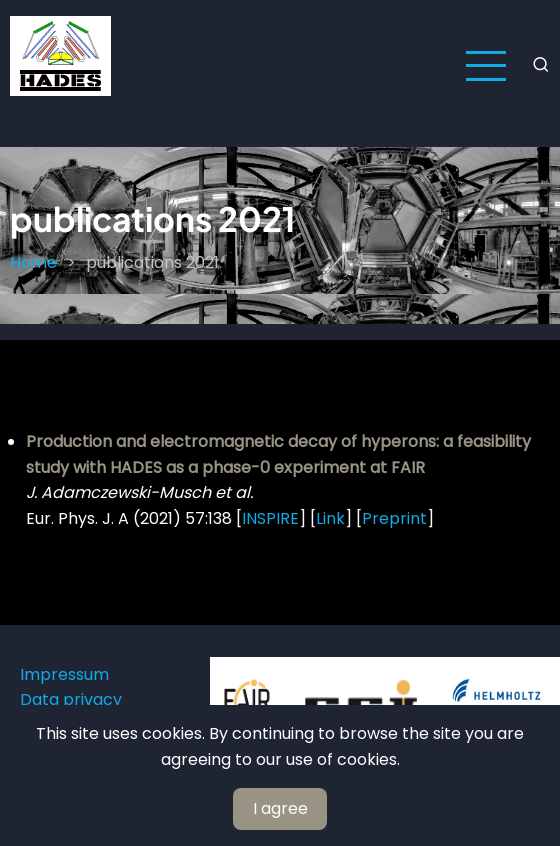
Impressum (64, 674)
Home (33, 262)
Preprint (394, 518)
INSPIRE (270, 518)
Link (330, 518)
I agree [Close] (280, 808)
